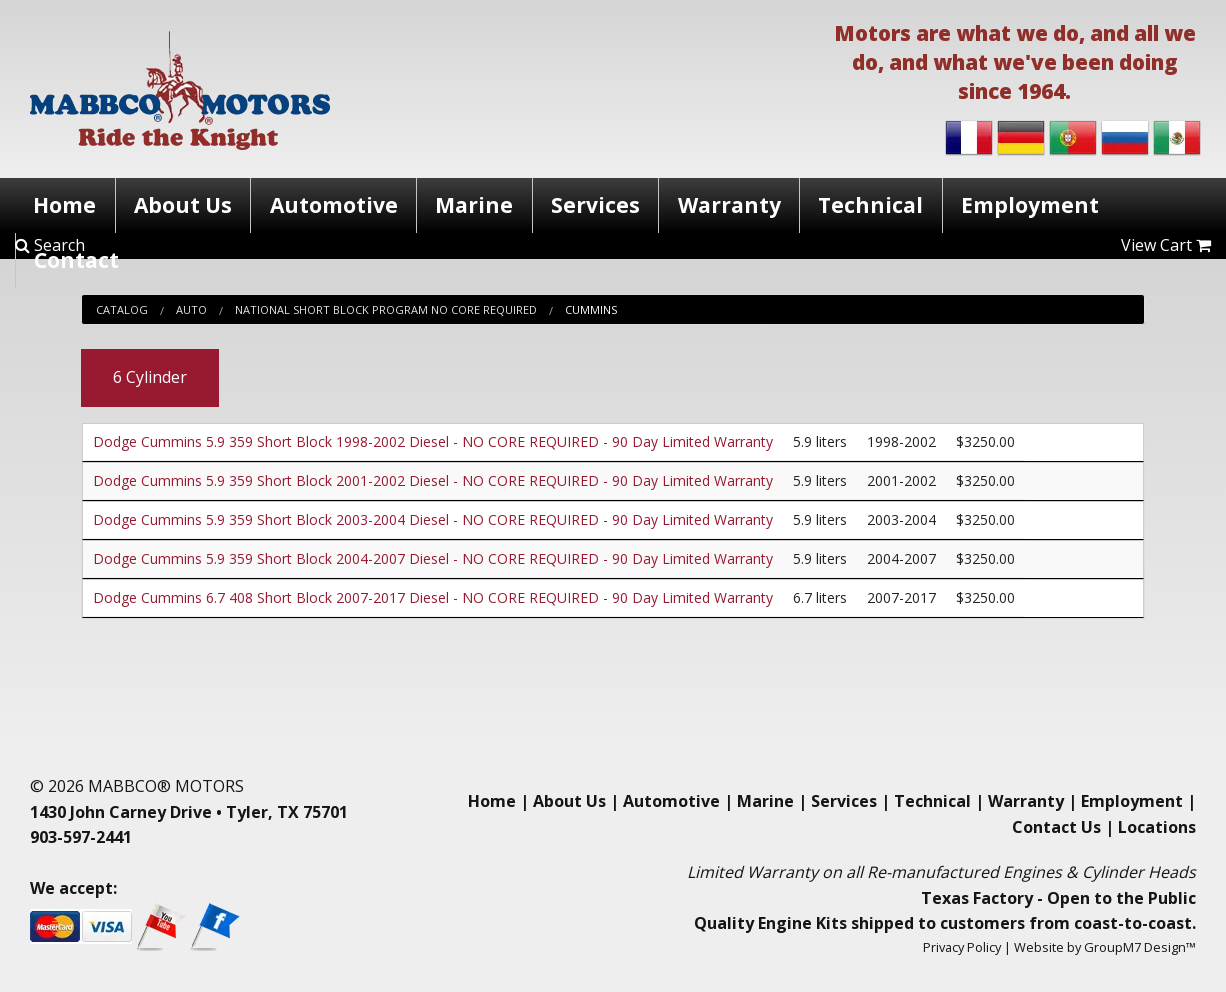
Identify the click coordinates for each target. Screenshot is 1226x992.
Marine (474, 205)
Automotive (334, 205)
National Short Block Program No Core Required (386, 309)
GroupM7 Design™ (1140, 947)
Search (50, 245)
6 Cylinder (150, 377)
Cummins (591, 309)
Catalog (122, 309)
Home (64, 205)
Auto (191, 309)
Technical (870, 205)
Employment (1030, 205)
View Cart (1166, 245)
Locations (1157, 827)
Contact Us (1056, 827)
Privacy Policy (962, 947)
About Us (183, 205)
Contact (76, 260)
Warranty (729, 205)
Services (595, 205)
